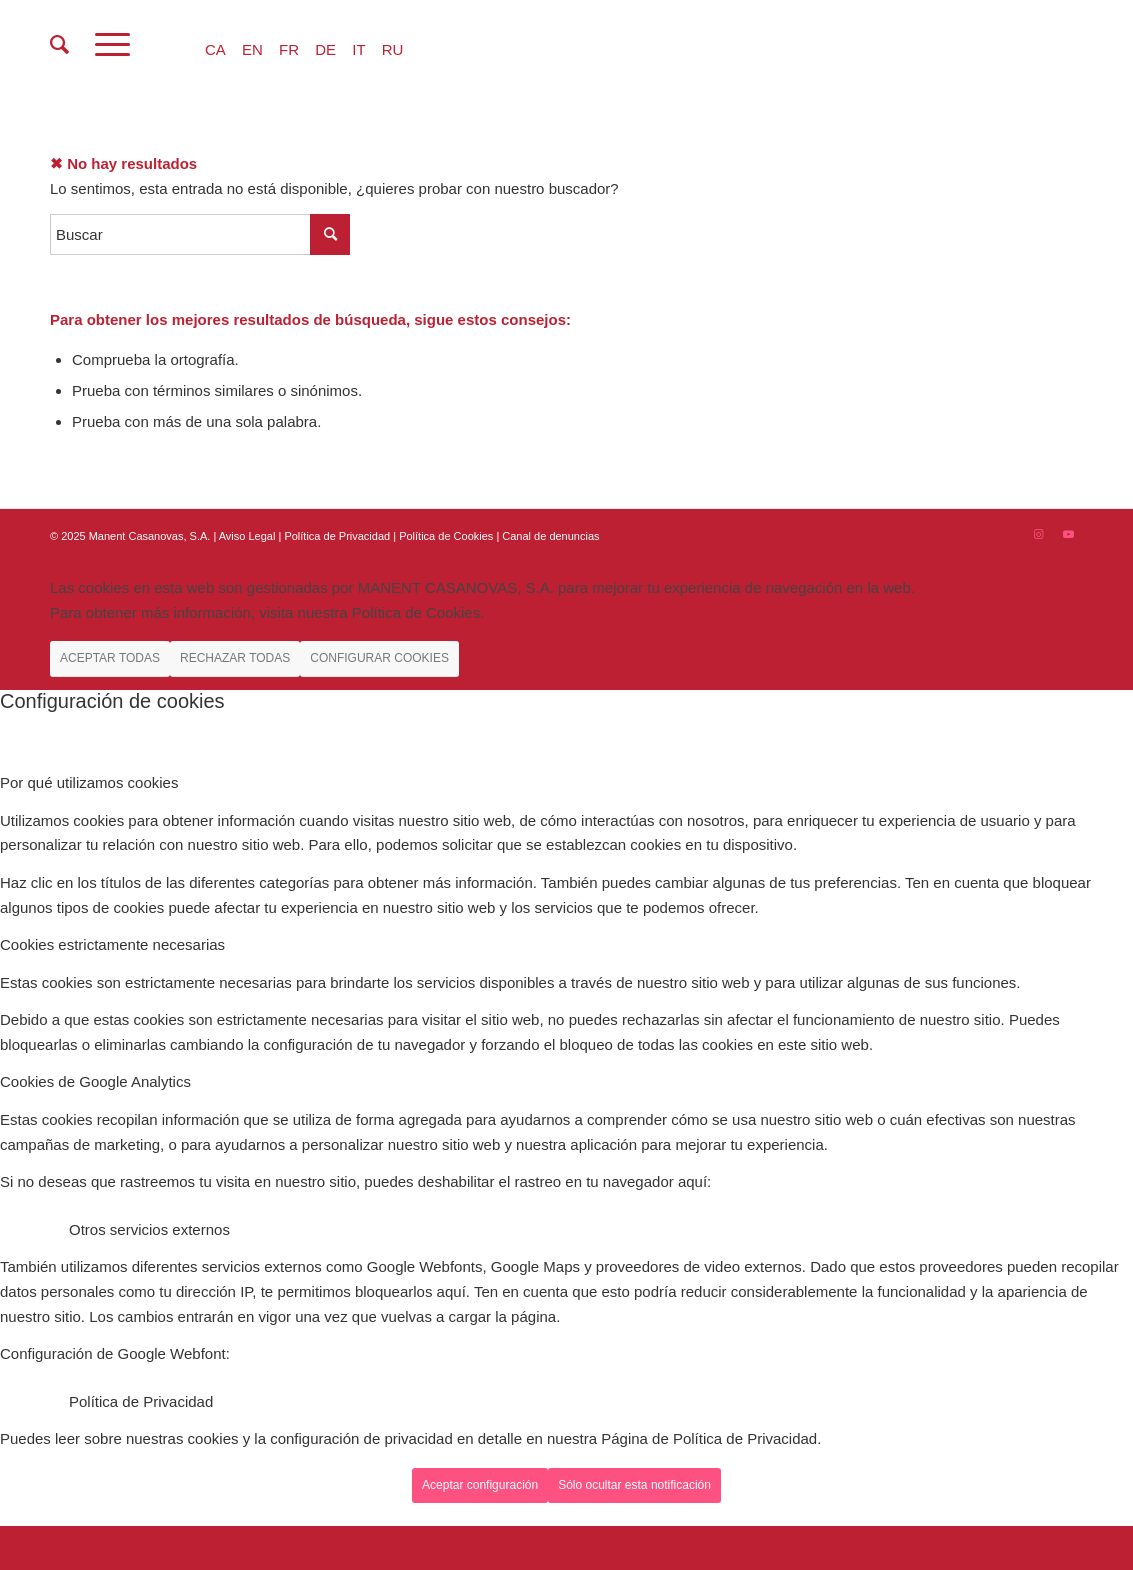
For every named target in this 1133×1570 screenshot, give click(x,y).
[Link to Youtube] (1068, 534)
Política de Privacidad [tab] (141, 1401)
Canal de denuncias (550, 536)
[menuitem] (59, 45)
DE (325, 49)
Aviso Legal (247, 536)
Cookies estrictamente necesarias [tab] (112, 944)
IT (358, 49)
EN (252, 49)
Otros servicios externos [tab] (149, 1229)
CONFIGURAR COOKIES (379, 658)
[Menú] (112, 45)
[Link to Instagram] (1038, 534)
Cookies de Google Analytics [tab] (95, 1081)
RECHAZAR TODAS (235, 658)
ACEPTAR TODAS (110, 658)
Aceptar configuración (480, 1485)
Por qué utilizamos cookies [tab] (89, 782)
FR (289, 49)
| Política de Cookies (444, 536)
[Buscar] (59, 45)
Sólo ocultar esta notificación (634, 1485)
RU (393, 49)
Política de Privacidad (338, 536)
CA (215, 49)
